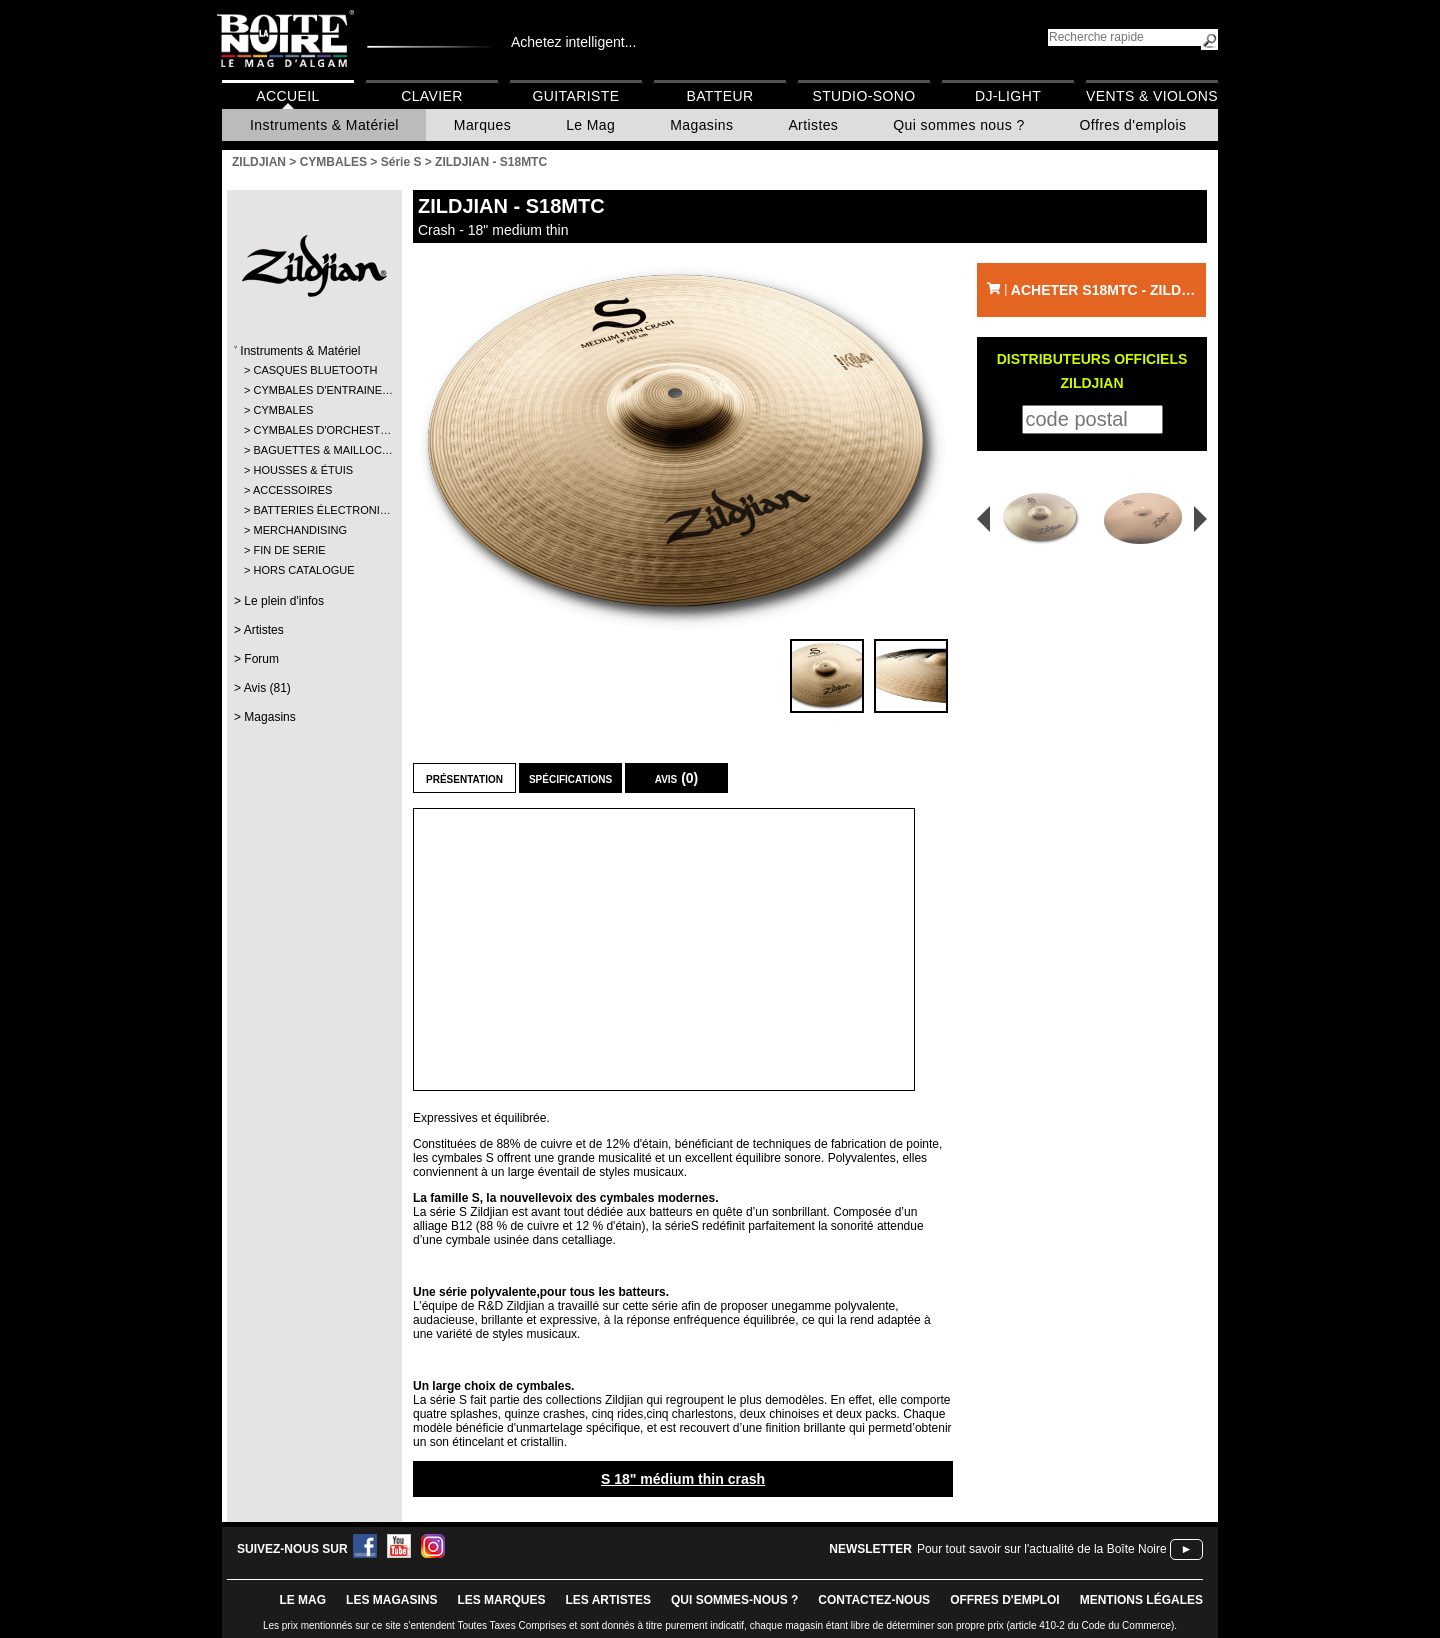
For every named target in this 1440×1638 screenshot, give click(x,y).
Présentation (464, 778)
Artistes (813, 125)
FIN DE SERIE (289, 550)
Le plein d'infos (284, 601)
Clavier (432, 96)
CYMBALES (283, 410)
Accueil (287, 96)
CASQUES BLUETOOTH (313, 370)
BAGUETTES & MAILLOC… (313, 450)
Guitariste (576, 96)
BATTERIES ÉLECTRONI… (313, 510)
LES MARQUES (501, 1600)
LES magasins (391, 1600)
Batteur (719, 96)
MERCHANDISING (300, 530)
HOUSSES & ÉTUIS (303, 470)
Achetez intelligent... (573, 42)
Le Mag (590, 125)
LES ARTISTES (608, 1600)
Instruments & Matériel (324, 125)
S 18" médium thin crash (683, 1479)
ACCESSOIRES (292, 490)
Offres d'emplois (1133, 125)
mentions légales (1141, 1600)
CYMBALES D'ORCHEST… (313, 430)
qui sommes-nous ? (734, 1600)
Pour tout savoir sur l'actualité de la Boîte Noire (1042, 1549)
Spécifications (570, 778)
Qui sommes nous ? (958, 125)
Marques (482, 125)
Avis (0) (677, 778)
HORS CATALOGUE (303, 570)
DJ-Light (1008, 96)
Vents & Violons (1152, 96)
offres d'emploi (1005, 1600)
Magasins (701, 125)
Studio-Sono (863, 96)
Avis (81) (267, 688)
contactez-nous (874, 1600)
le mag (302, 1600)
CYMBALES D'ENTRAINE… (313, 390)
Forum (261, 659)
